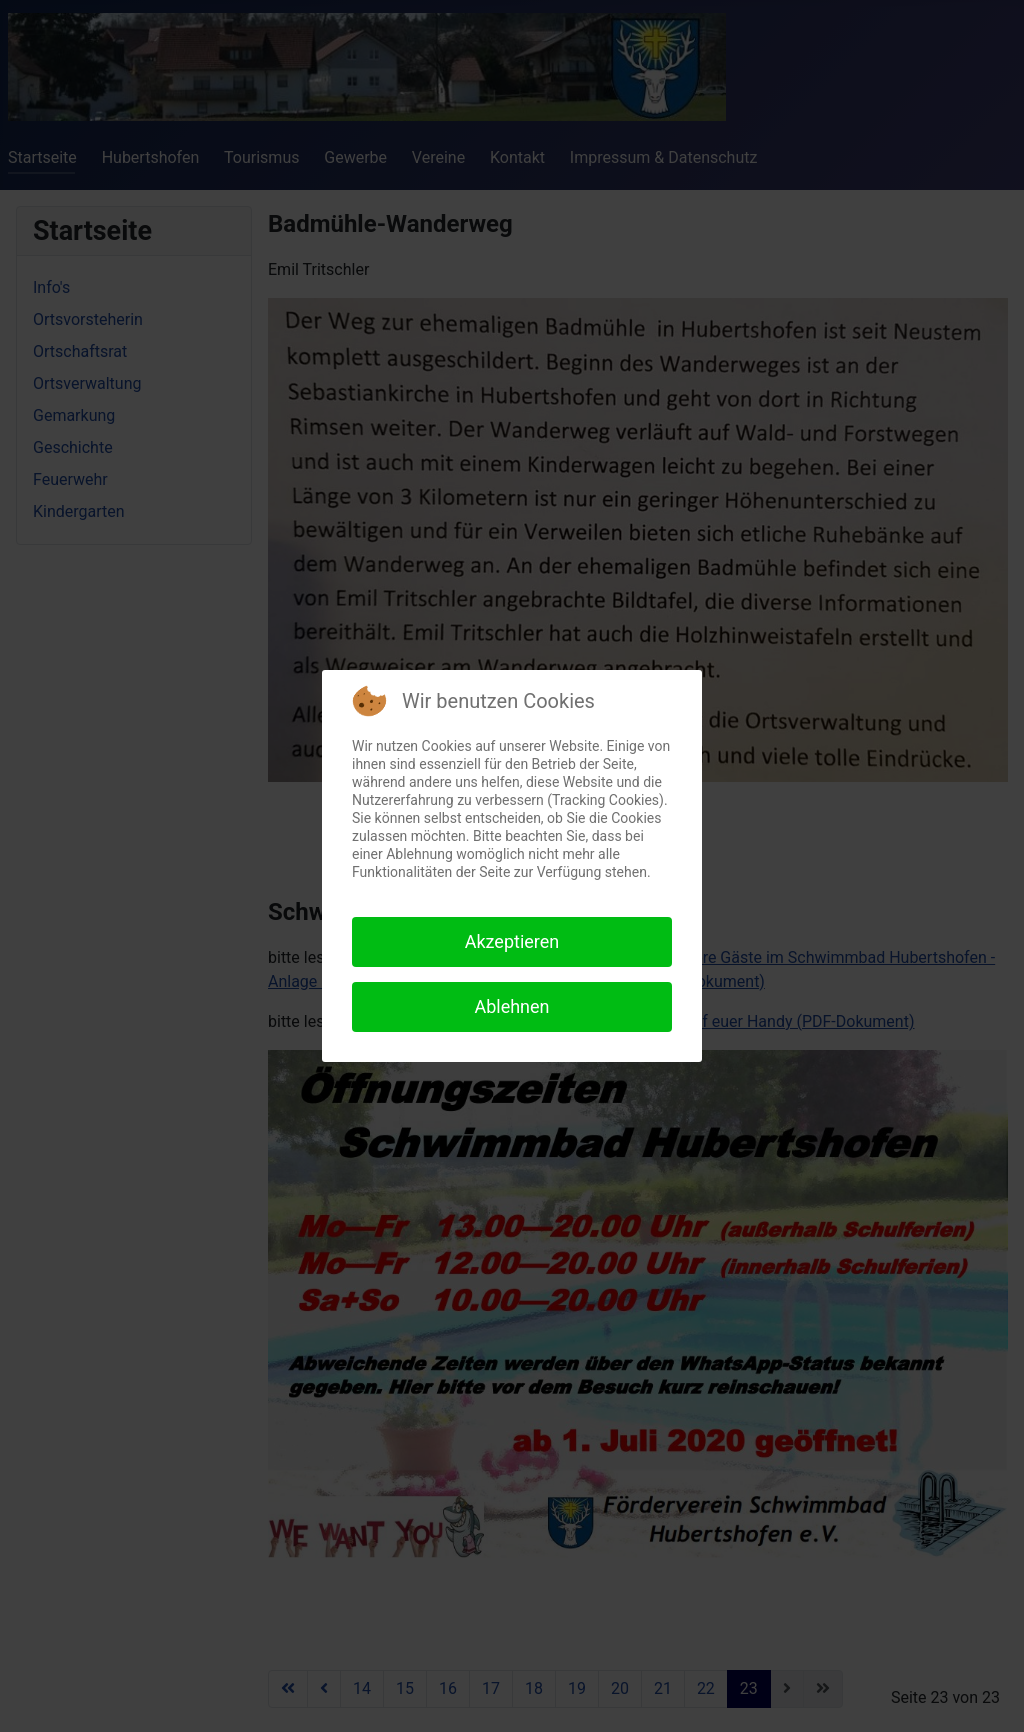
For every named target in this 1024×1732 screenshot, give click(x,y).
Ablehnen (511, 1006)
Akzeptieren (512, 941)
